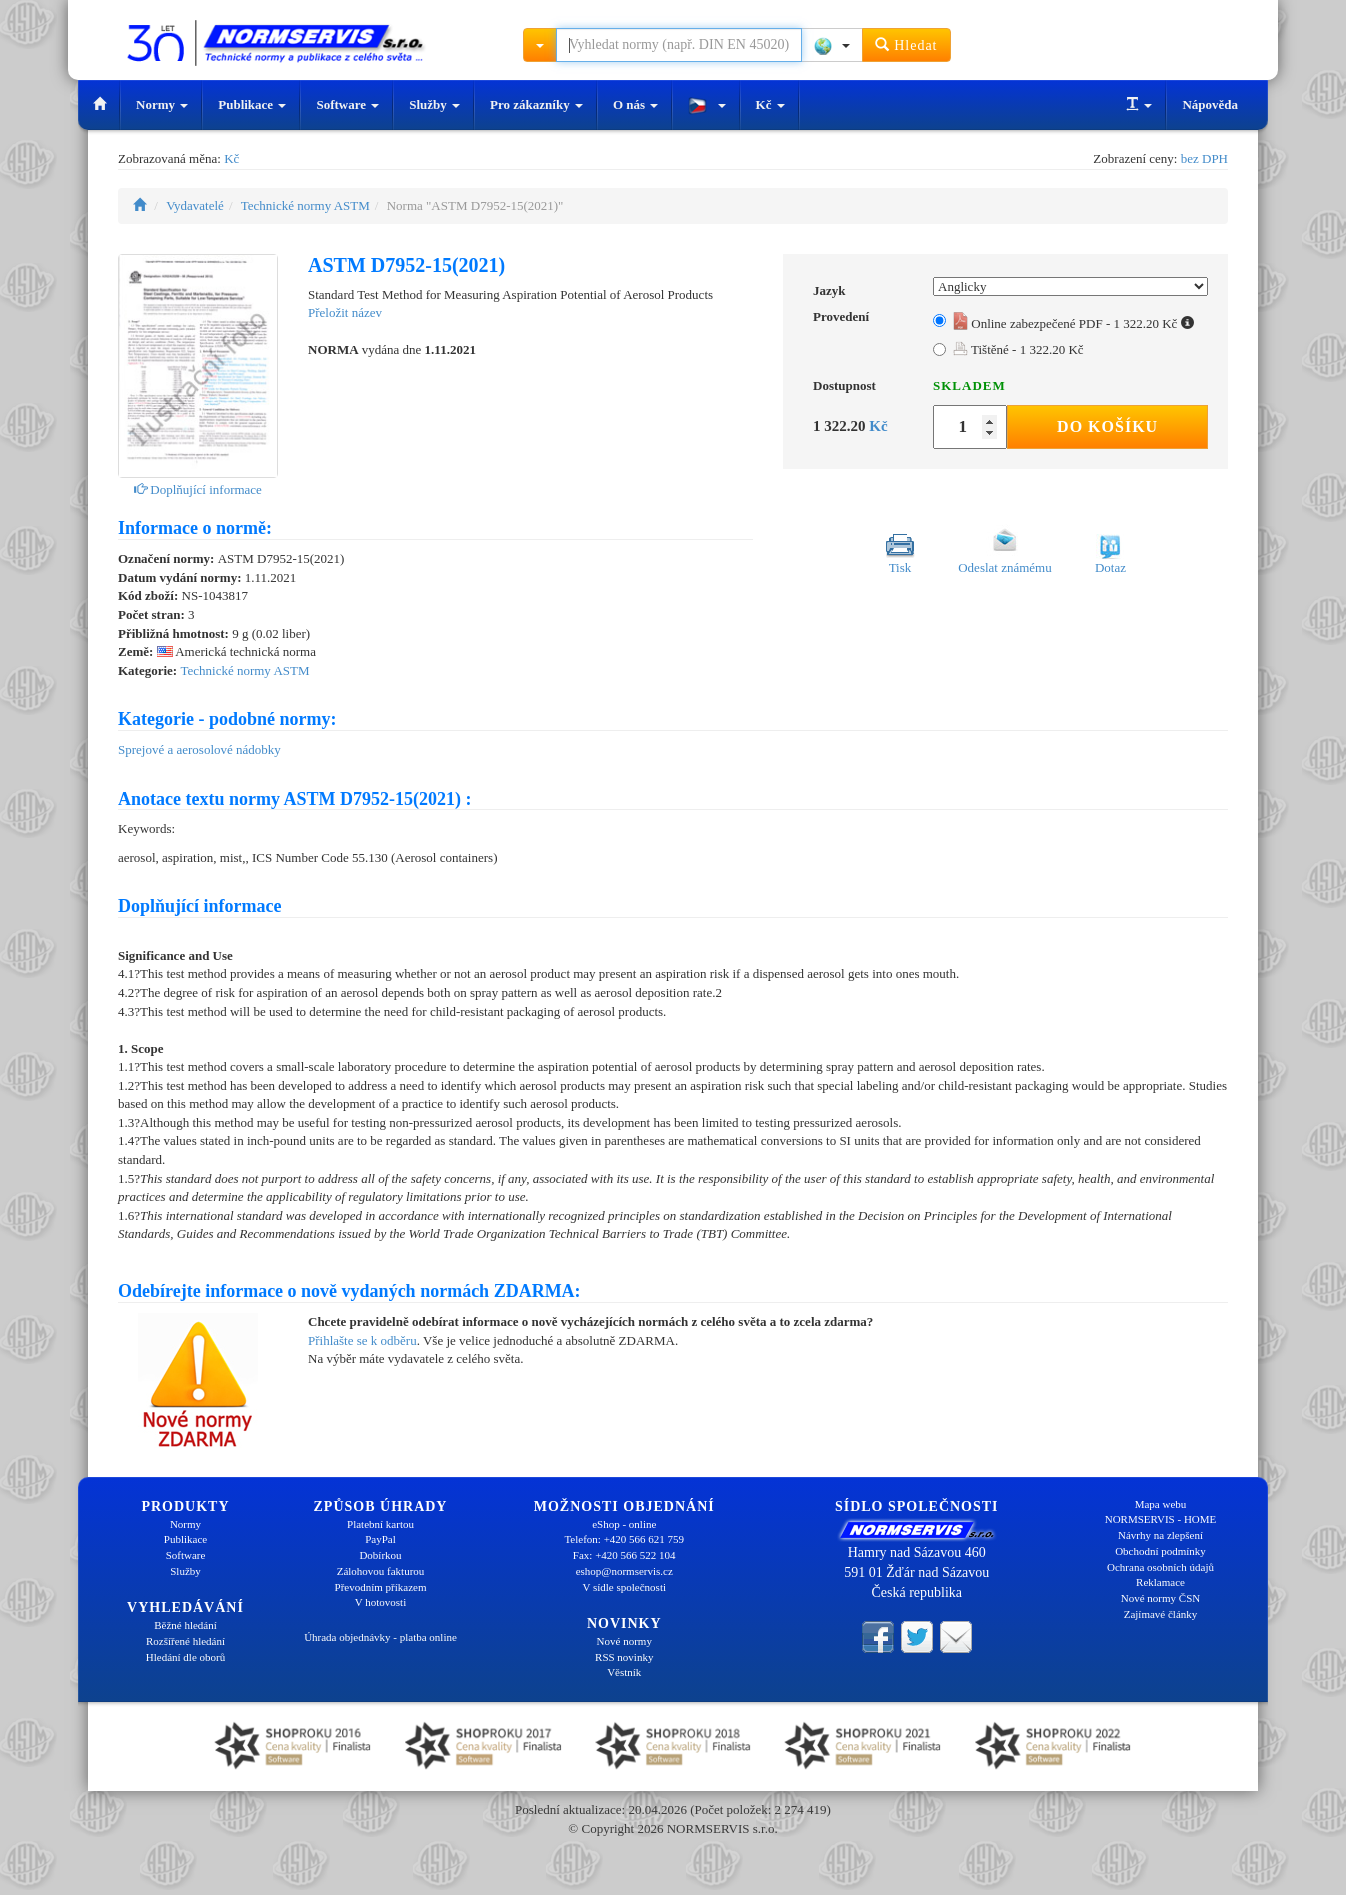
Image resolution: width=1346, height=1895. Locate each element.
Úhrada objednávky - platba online (380, 1637)
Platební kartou (380, 1524)
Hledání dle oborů (185, 1657)
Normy (162, 104)
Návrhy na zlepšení (1160, 1535)
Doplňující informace (198, 489)
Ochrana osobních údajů (1160, 1567)
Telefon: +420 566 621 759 (624, 1539)
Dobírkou (380, 1555)
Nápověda (1210, 104)
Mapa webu (1161, 1504)
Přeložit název (345, 312)
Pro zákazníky (536, 104)
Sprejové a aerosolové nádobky (199, 749)
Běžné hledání (185, 1625)
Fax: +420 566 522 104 (624, 1555)
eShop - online (624, 1524)
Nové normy (624, 1641)
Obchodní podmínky (1160, 1551)
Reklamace (1160, 1582)
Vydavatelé (195, 205)
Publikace (252, 104)
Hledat (906, 44)
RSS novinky (624, 1657)
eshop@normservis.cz (624, 1571)
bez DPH (1204, 158)
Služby (434, 104)
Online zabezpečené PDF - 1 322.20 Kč (1073, 323)
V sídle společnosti (624, 1587)
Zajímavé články (1161, 1614)
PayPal (380, 1539)
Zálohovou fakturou (381, 1571)
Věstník (624, 1672)
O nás (635, 104)
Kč (770, 104)
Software (347, 104)
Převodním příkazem (381, 1587)
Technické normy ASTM (305, 205)
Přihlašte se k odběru (362, 1340)
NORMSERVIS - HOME (1161, 1519)
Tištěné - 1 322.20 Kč (1018, 349)
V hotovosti (380, 1602)
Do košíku (1107, 426)
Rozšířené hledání (185, 1641)
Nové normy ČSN (1160, 1598)
